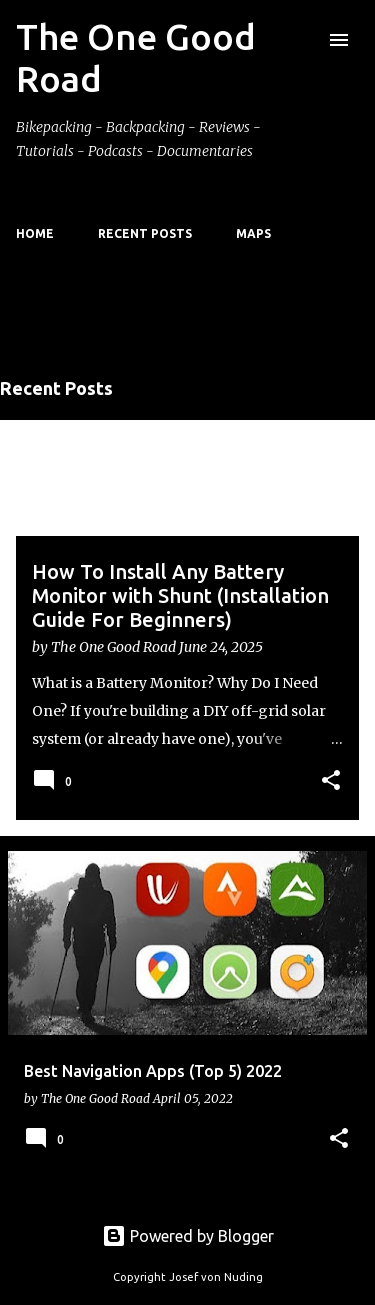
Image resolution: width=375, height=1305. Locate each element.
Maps (253, 233)
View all (50, 337)
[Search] (299, 40)
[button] (331, 781)
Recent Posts (145, 233)
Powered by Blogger (188, 1236)
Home (35, 233)
